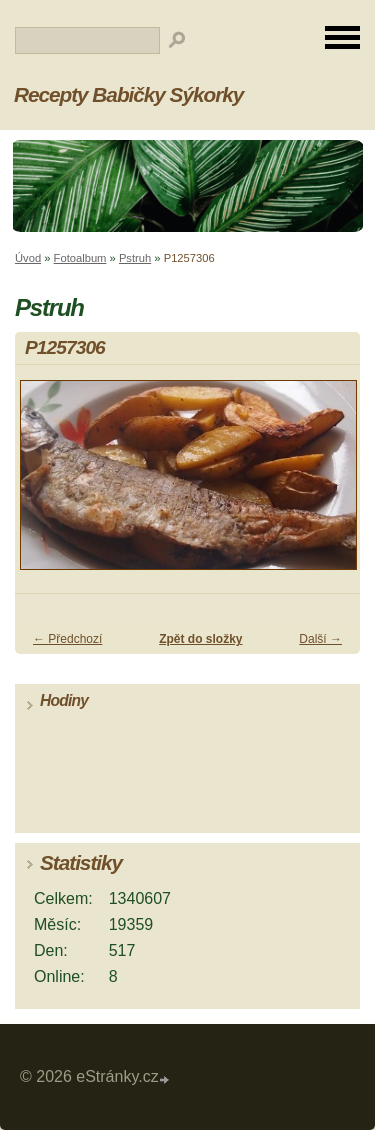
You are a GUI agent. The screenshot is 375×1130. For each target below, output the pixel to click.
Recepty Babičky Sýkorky (128, 94)
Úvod (28, 258)
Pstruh (135, 258)
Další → (320, 639)
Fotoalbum (80, 258)
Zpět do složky (200, 639)
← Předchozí (67, 639)
